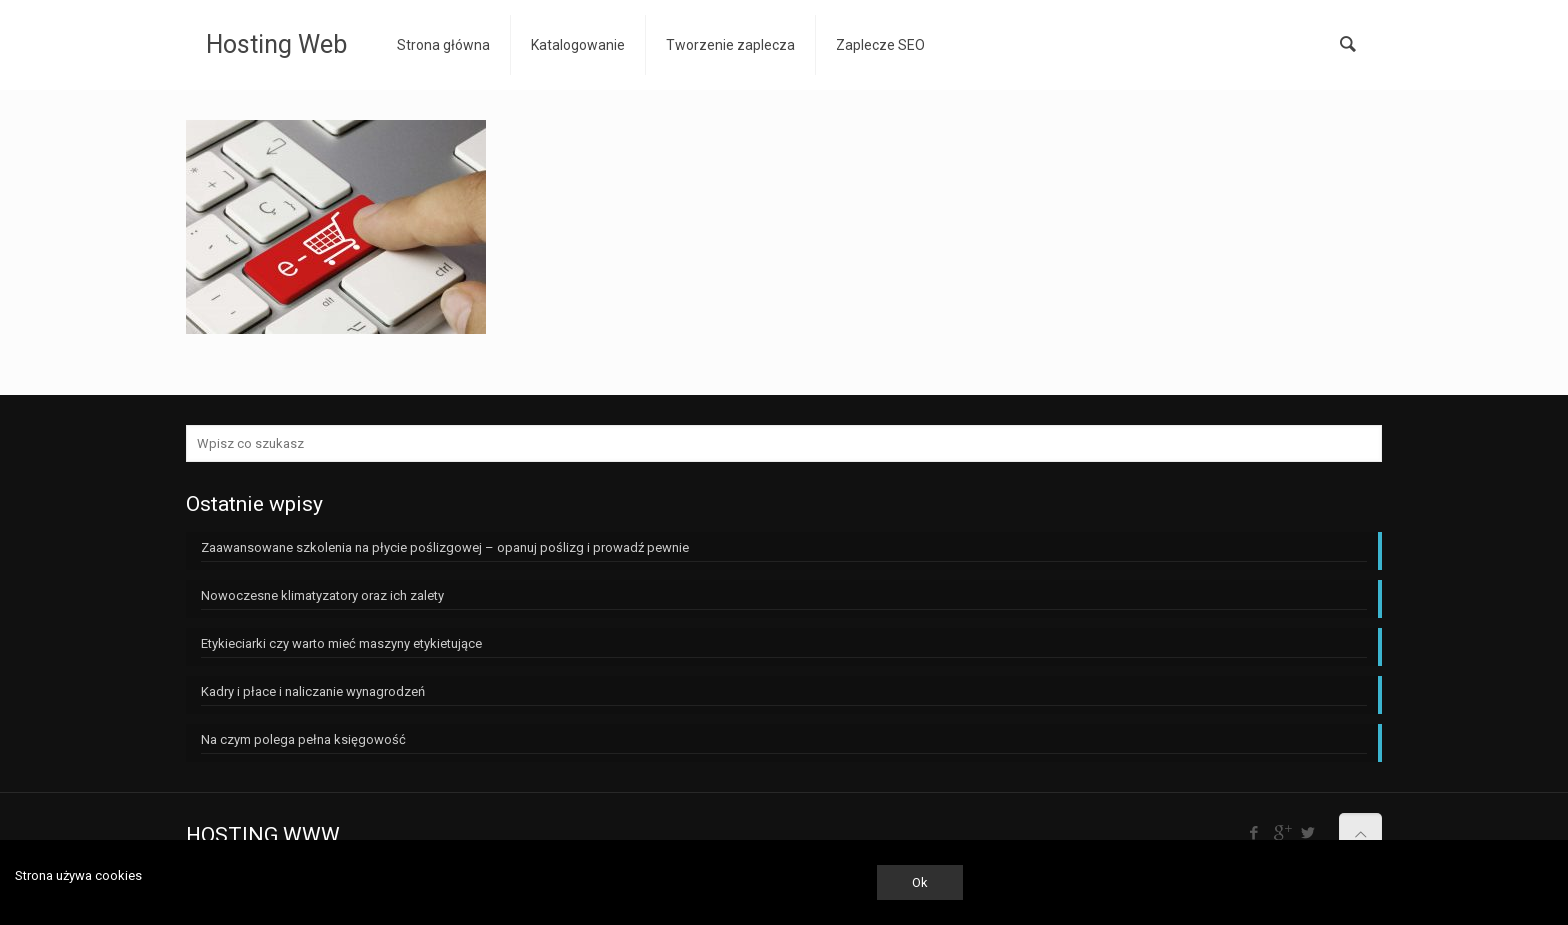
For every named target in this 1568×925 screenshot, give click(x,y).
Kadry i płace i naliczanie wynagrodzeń (313, 691)
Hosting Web (276, 44)
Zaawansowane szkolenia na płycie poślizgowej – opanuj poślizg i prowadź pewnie (445, 547)
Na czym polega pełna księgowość (303, 739)
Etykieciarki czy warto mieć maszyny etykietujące (341, 643)
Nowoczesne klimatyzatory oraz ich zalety (322, 595)
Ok (920, 882)
